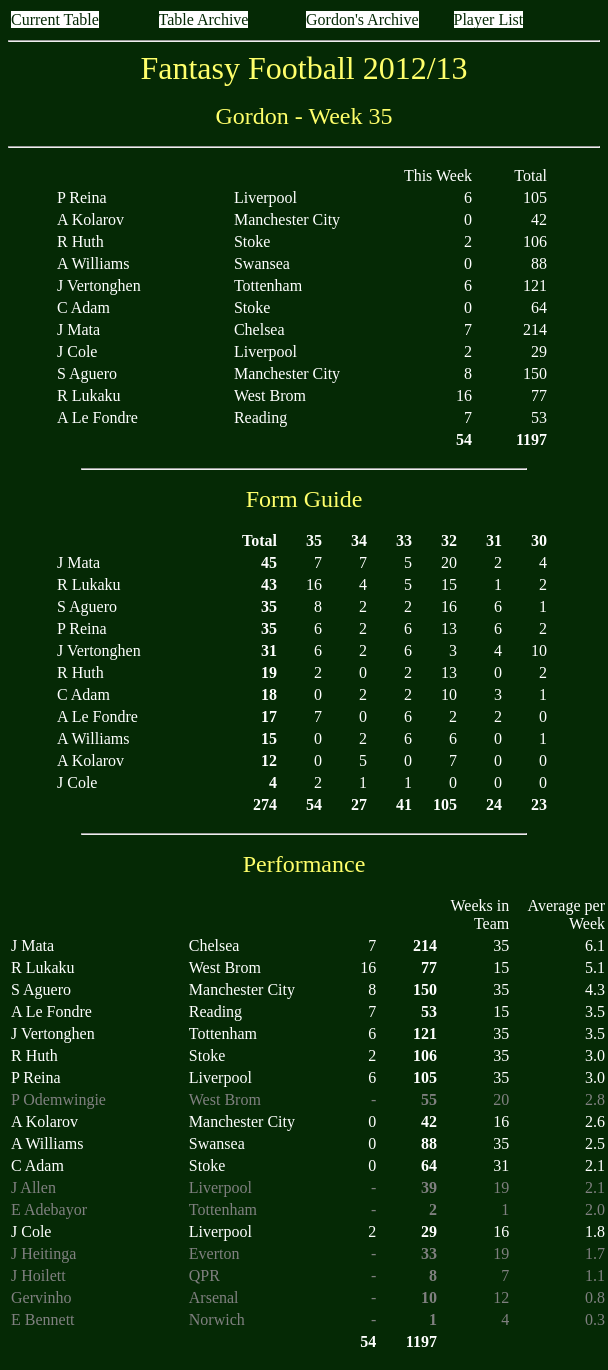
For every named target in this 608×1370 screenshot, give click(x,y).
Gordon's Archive (362, 19)
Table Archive (204, 19)
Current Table (55, 19)
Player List (489, 19)
